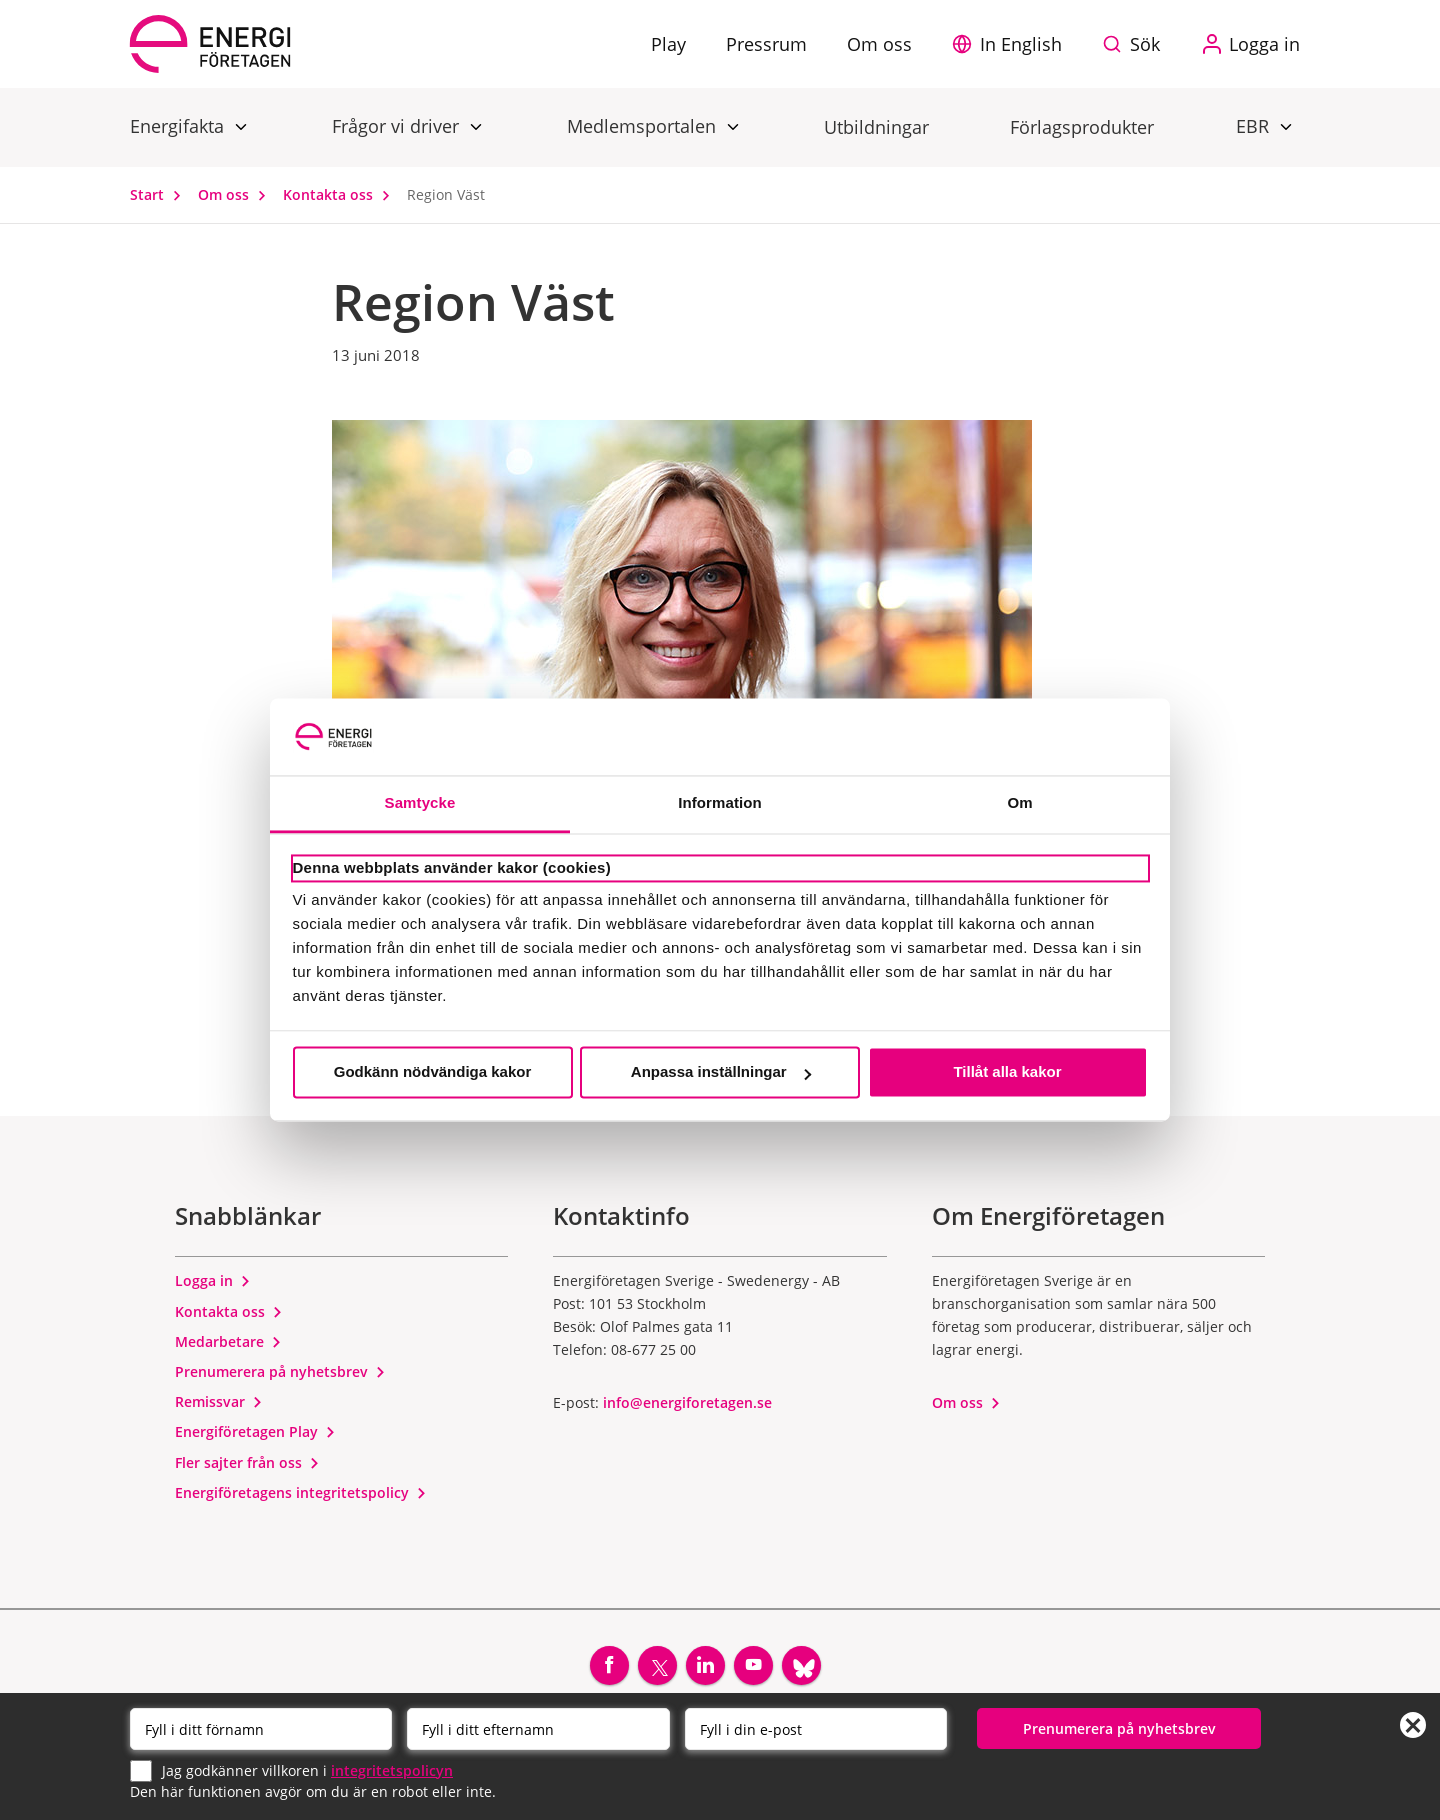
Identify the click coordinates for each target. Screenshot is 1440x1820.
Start (160, 194)
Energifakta (179, 125)
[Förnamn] (261, 1729)
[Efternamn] (538, 1729)
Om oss (236, 194)
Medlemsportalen (644, 125)
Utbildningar (876, 127)
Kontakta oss (341, 194)
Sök (1145, 44)
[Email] (816, 1729)
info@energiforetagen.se (687, 1402)
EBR (1255, 125)
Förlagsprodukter (1082, 127)
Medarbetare (228, 1341)
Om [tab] (1019, 802)
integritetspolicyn (392, 1769)
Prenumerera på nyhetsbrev (280, 1371)
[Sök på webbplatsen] (1136, 44)
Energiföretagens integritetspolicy (301, 1492)
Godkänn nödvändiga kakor (433, 1072)
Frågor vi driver (398, 125)
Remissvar (219, 1401)
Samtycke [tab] (420, 802)
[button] (1012, 44)
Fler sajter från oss (247, 1462)
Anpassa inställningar (721, 1072)
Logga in (213, 1280)
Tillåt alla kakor (1007, 1072)
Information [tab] (720, 802)
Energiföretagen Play (255, 1431)
